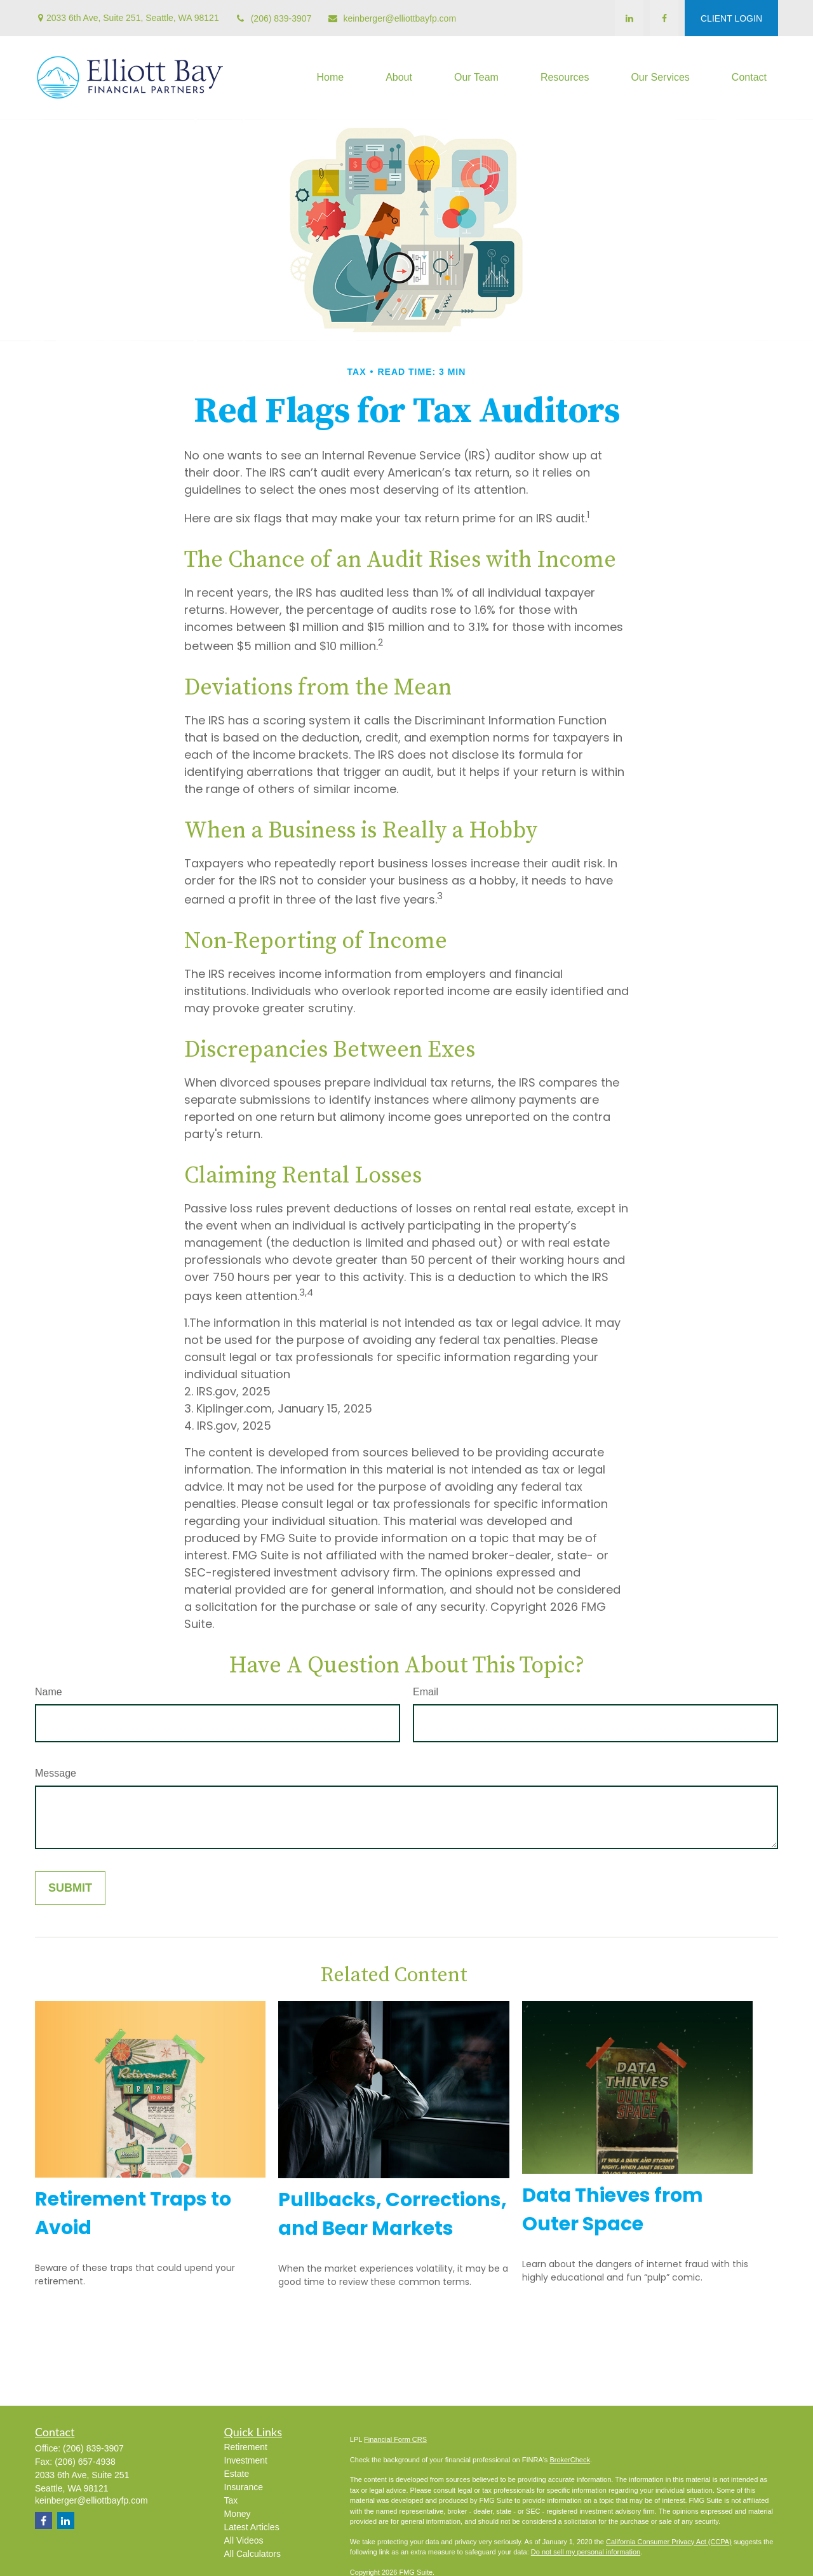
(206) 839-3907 (273, 18)
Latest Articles (251, 2527)
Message (55, 1773)
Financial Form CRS (395, 2439)
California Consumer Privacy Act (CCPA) (669, 2541)
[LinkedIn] (629, 18)
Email (425, 1691)
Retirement (245, 2447)
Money (237, 2514)
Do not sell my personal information (585, 2552)
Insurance (243, 2487)
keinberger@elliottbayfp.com (391, 18)
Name (48, 1691)
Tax (231, 2500)
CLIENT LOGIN (731, 18)
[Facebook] (664, 18)
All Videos (244, 2540)
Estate (237, 2474)
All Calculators (252, 2554)
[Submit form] (70, 1888)
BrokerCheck (569, 2460)
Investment (245, 2460)
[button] (330, 77)
